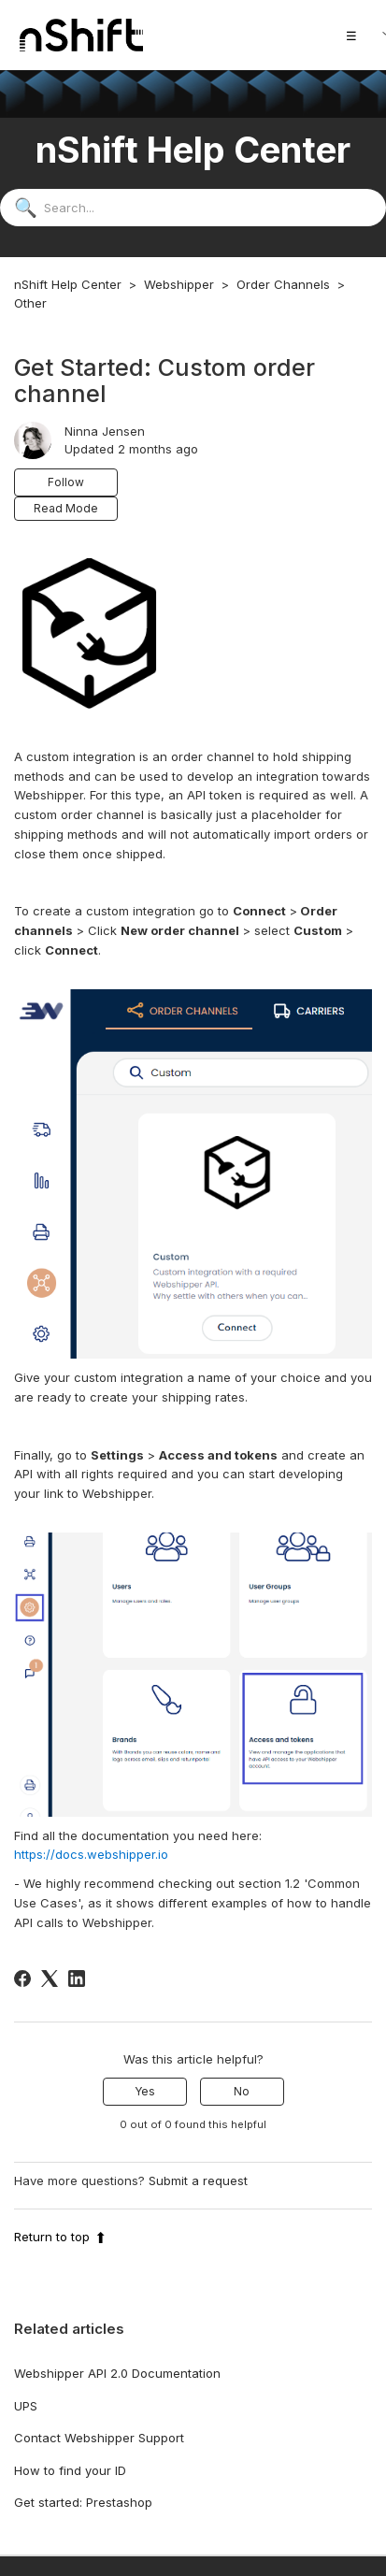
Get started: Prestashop (83, 2502)
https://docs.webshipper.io (91, 1854)
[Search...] (193, 207)
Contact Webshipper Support (99, 2437)
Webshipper (179, 284)
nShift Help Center (68, 284)
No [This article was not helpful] (242, 2091)
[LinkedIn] (76, 1978)
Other (30, 302)
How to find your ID (70, 2470)
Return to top (60, 2236)
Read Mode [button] (66, 508)
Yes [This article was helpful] (145, 2091)
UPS (25, 2405)
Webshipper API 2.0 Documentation (117, 2373)
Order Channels (283, 284)
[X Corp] (49, 1978)
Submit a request (198, 2180)
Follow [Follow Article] (66, 482)
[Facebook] (22, 1978)
